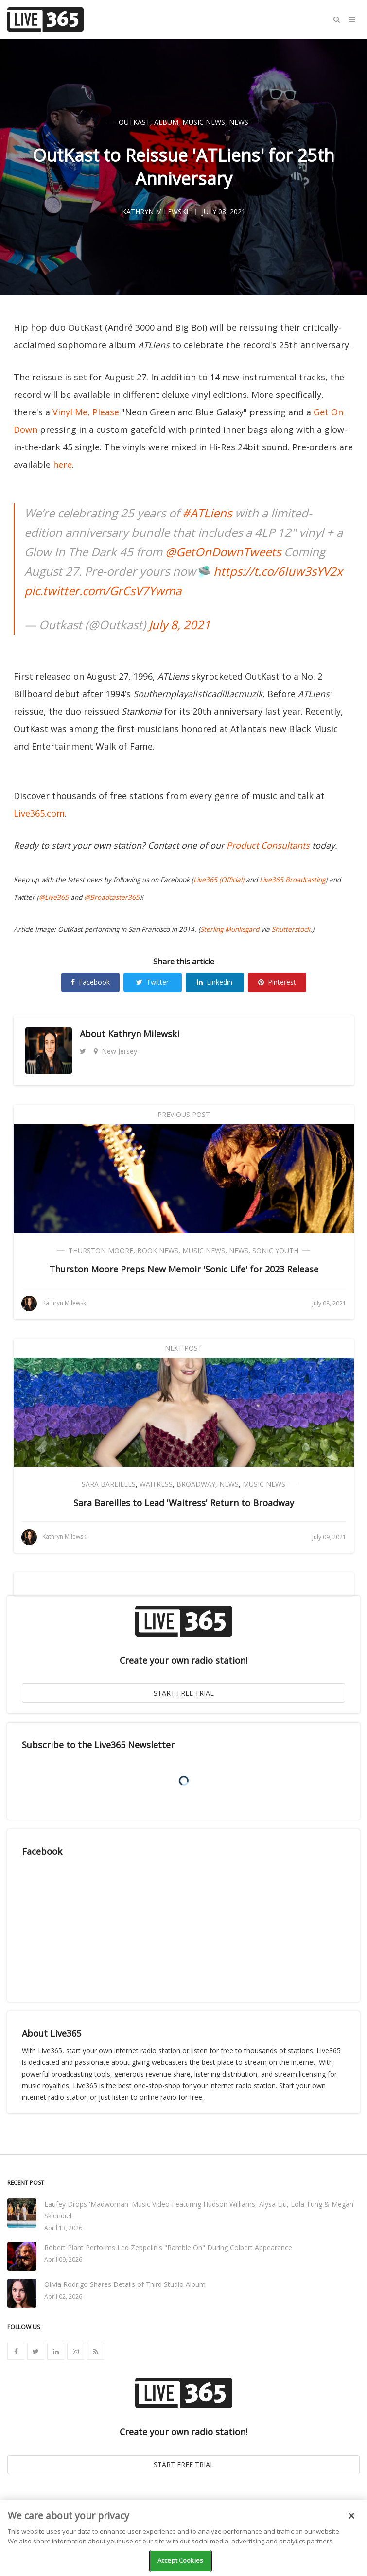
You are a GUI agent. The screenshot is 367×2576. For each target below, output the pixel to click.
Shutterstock (291, 929)
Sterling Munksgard (229, 929)
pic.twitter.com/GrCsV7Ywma (102, 591)
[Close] (351, 2515)
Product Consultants (268, 845)
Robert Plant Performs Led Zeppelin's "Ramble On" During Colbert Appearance (168, 2247)
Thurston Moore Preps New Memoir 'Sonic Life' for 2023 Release (183, 1269)
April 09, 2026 (63, 2259)
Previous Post (183, 1114)
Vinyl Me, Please (85, 412)
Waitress (156, 1484)
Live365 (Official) (218, 880)
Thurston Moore (101, 1250)
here (62, 464)
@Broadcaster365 (112, 897)
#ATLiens (207, 513)
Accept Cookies (180, 2560)
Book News (157, 1250)
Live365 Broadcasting (292, 880)
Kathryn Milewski (143, 1034)
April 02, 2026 (63, 2296)
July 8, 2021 (179, 625)
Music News (203, 122)
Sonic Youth (275, 1250)
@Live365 (54, 897)
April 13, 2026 (63, 2228)
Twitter (152, 982)
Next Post (183, 1348)
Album (166, 122)
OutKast (134, 122)
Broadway (195, 1484)
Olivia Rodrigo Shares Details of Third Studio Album (125, 2284)
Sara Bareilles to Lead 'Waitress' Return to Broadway (183, 1503)
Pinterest (277, 982)
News (238, 122)
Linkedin (214, 982)
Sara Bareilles (109, 1484)
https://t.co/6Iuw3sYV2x (278, 571)
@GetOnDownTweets (223, 552)
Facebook (90, 982)
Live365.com (39, 813)
